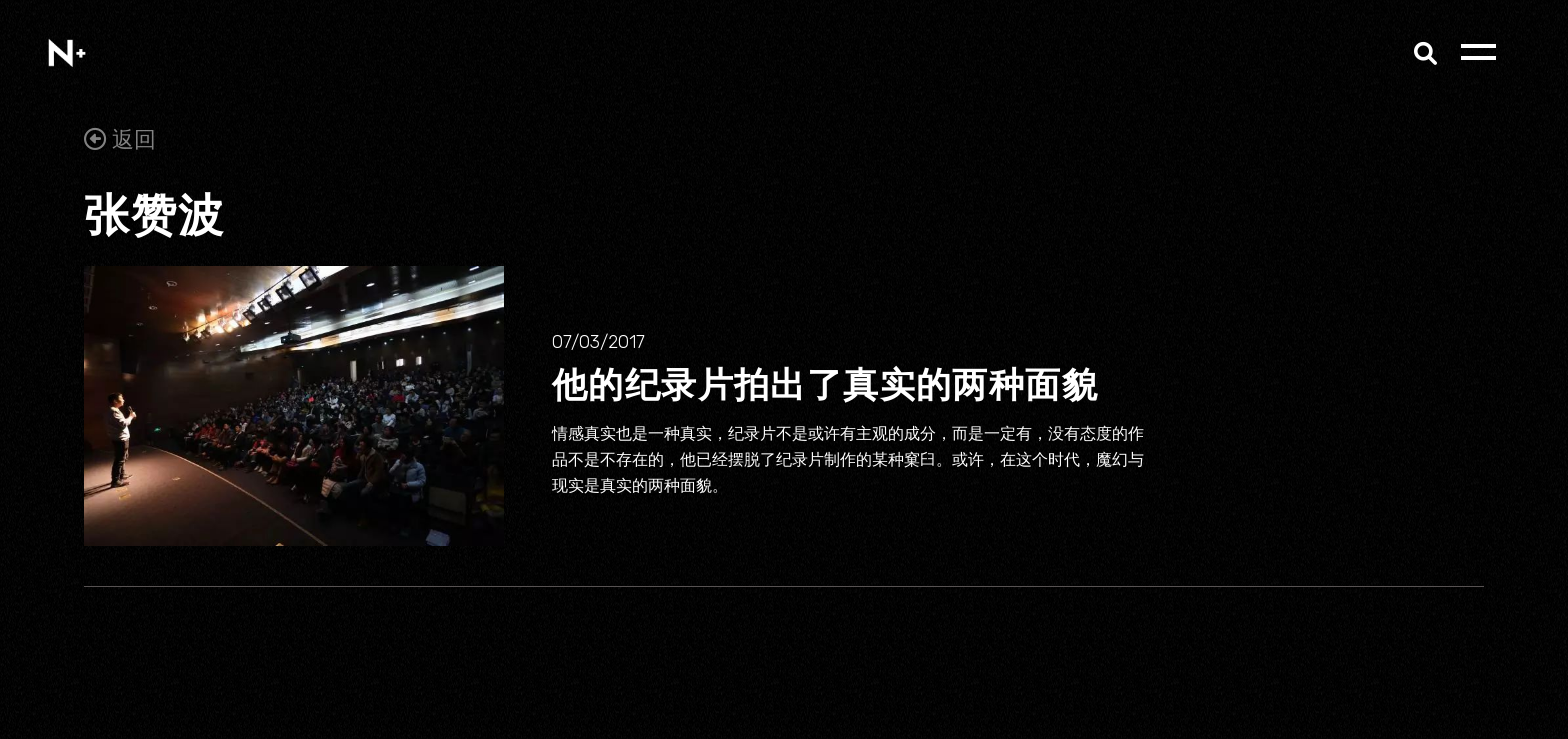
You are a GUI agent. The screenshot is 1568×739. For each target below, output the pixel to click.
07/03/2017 (598, 342)
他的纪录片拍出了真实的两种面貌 (825, 384)
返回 (120, 140)
